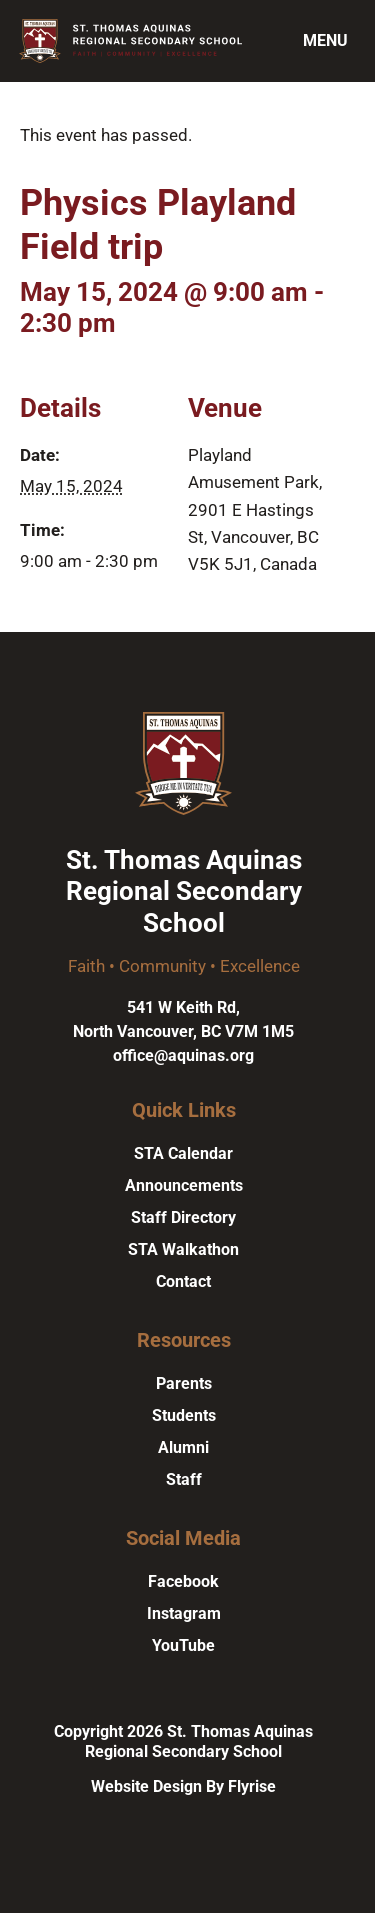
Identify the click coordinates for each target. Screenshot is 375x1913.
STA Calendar (183, 1153)
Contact (183, 1281)
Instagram (184, 1613)
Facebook (183, 1581)
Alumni (183, 1447)
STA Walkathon (183, 1249)
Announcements (184, 1185)
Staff (184, 1479)
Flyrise (252, 1786)
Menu (325, 40)
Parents (184, 1383)
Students (184, 1415)
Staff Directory (183, 1217)
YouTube (183, 1645)
